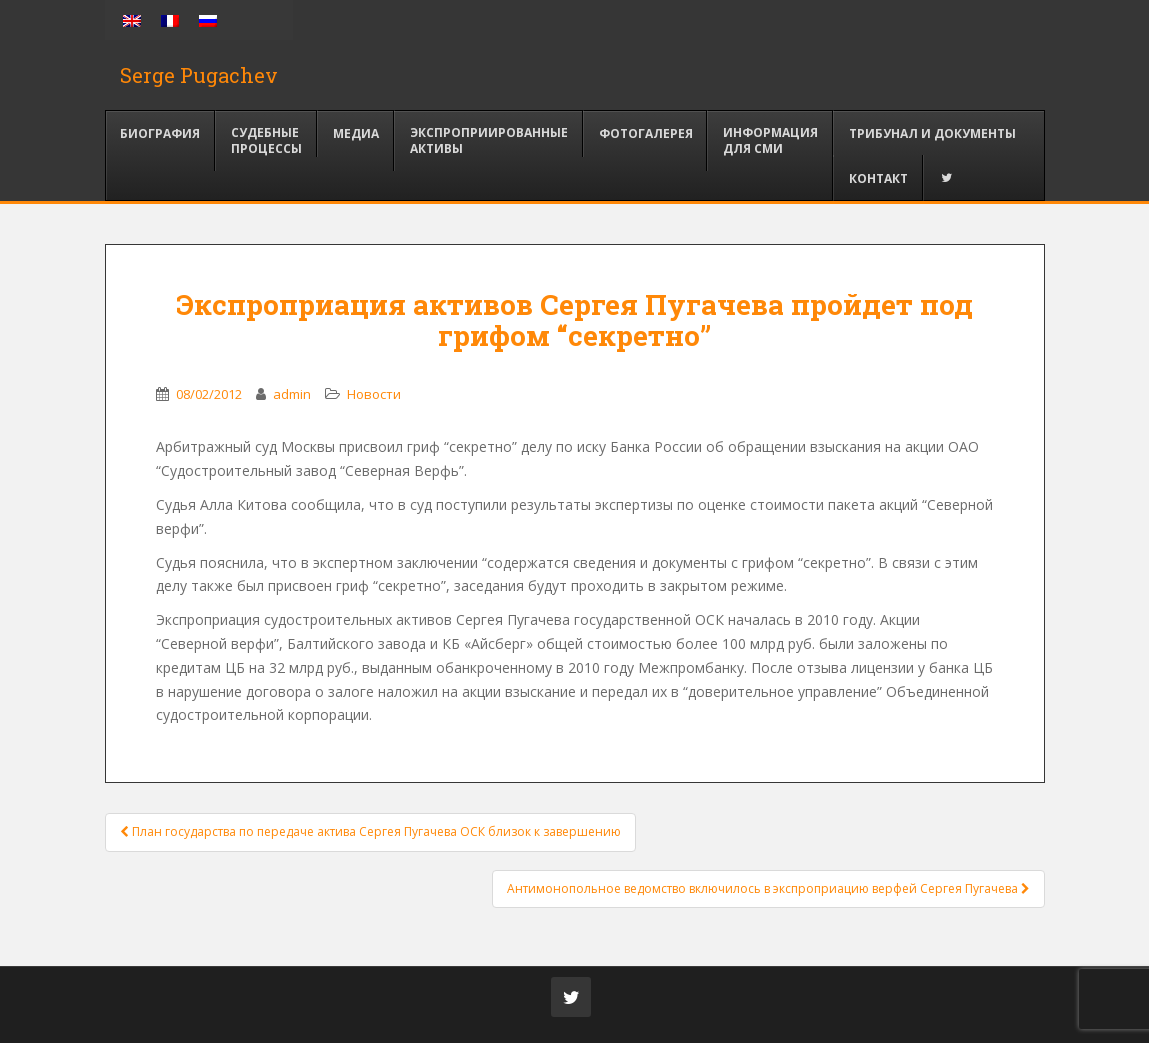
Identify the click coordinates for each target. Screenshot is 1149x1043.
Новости (374, 394)
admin (292, 394)
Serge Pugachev (199, 75)
